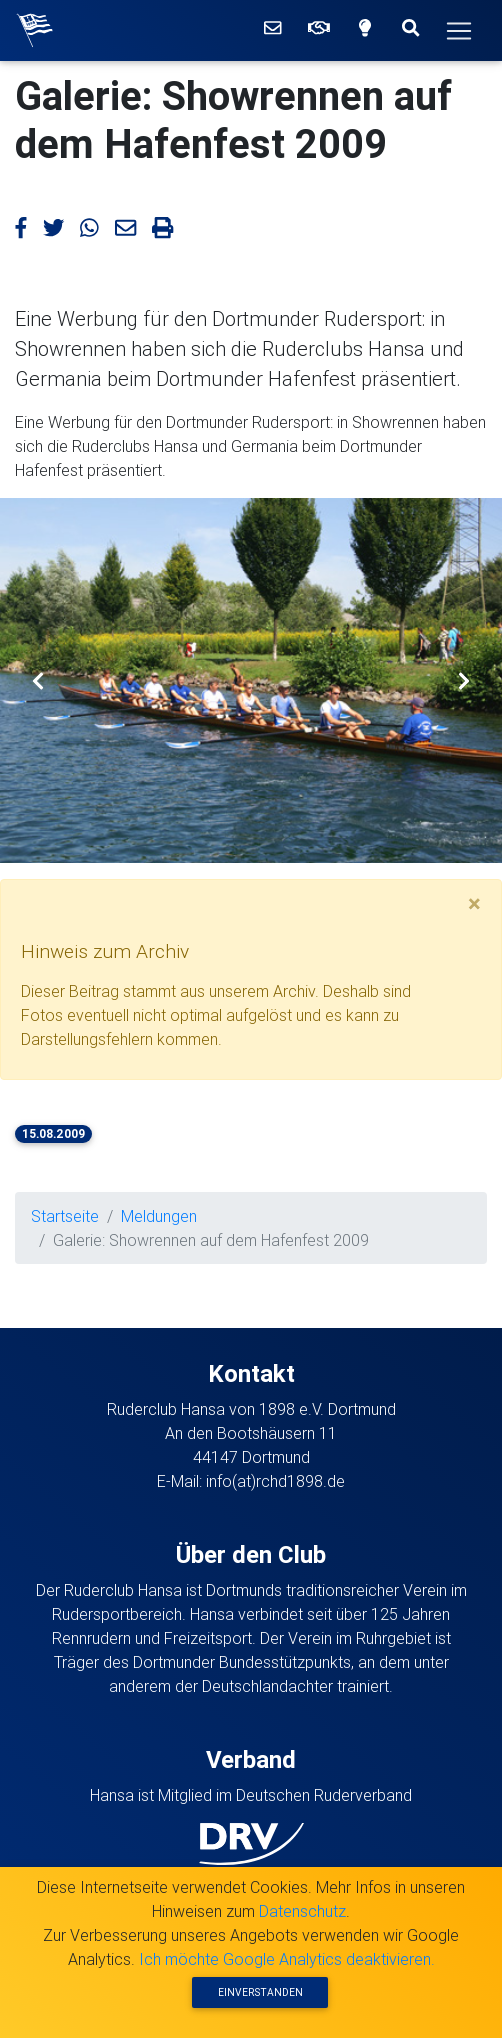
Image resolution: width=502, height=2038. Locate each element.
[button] (37, 680)
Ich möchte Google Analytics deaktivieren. (287, 1959)
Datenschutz (302, 1911)
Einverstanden (260, 1992)
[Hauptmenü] (459, 31)
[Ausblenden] (474, 904)
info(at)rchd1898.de (275, 1481)
